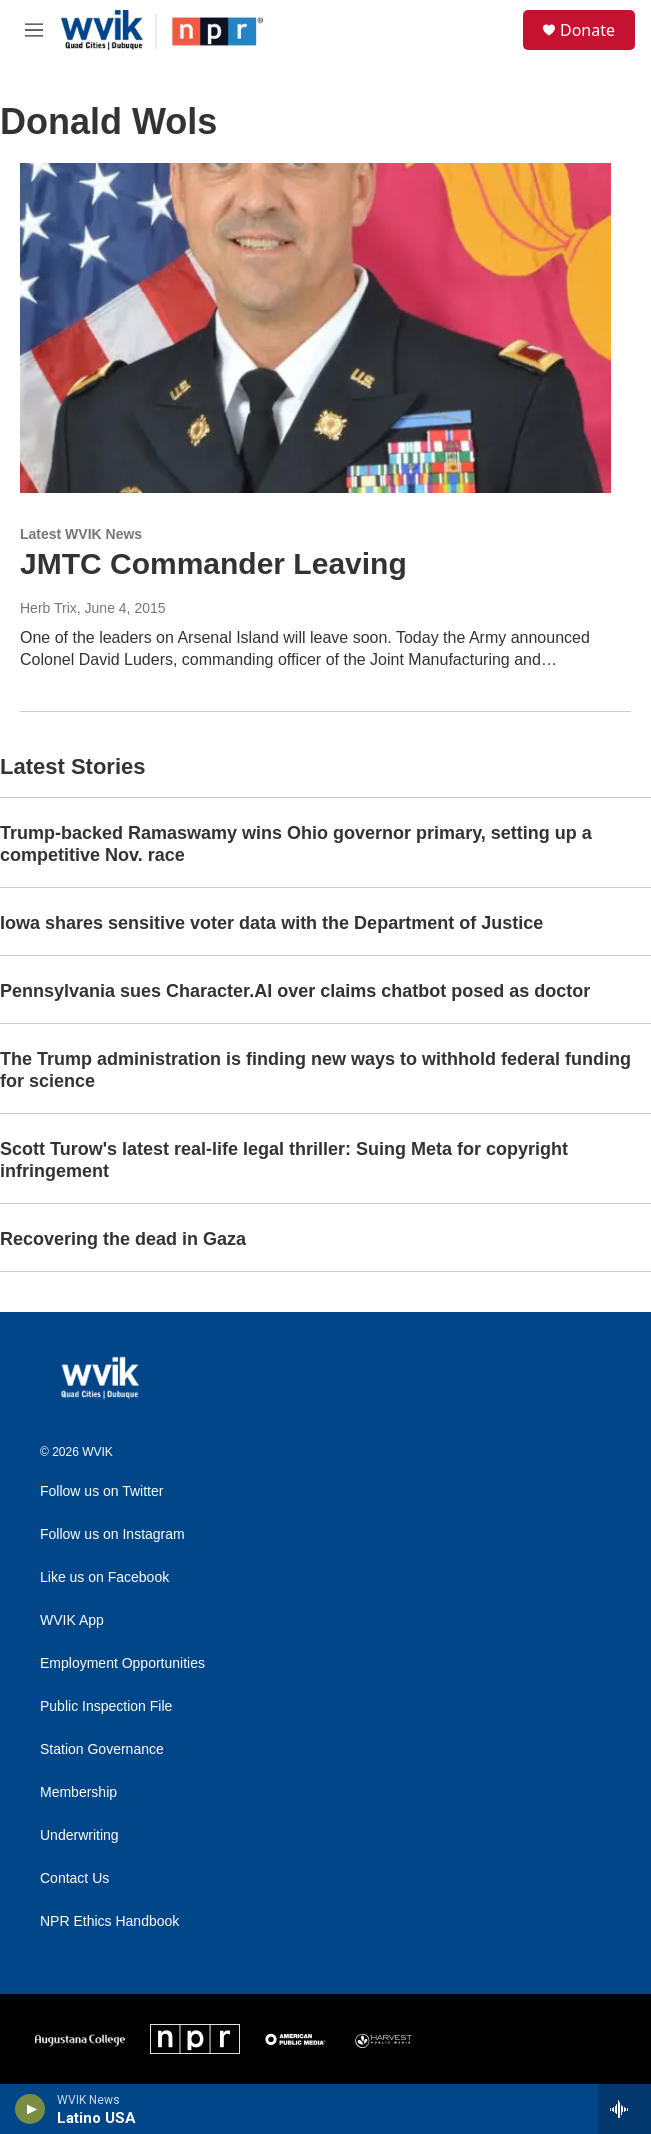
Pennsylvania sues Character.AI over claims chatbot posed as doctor (295, 991)
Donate (587, 30)
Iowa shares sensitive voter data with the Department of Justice (271, 923)
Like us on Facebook (104, 1577)
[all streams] (624, 2109)
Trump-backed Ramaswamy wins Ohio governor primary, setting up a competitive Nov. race (296, 844)
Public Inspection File (106, 1706)
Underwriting (79, 1835)
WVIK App (72, 1620)
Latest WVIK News (81, 534)
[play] (30, 2109)
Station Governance (102, 1749)
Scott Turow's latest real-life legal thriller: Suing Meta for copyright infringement (284, 1160)
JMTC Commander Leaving (213, 563)
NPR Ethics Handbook (109, 1921)
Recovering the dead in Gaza (123, 1239)
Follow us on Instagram (112, 1534)
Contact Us (74, 1878)
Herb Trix (48, 608)
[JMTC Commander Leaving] (315, 327)
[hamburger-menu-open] (33, 30)
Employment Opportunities (122, 1663)
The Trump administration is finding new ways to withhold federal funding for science (315, 1070)
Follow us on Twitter (101, 1491)
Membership (78, 1792)
